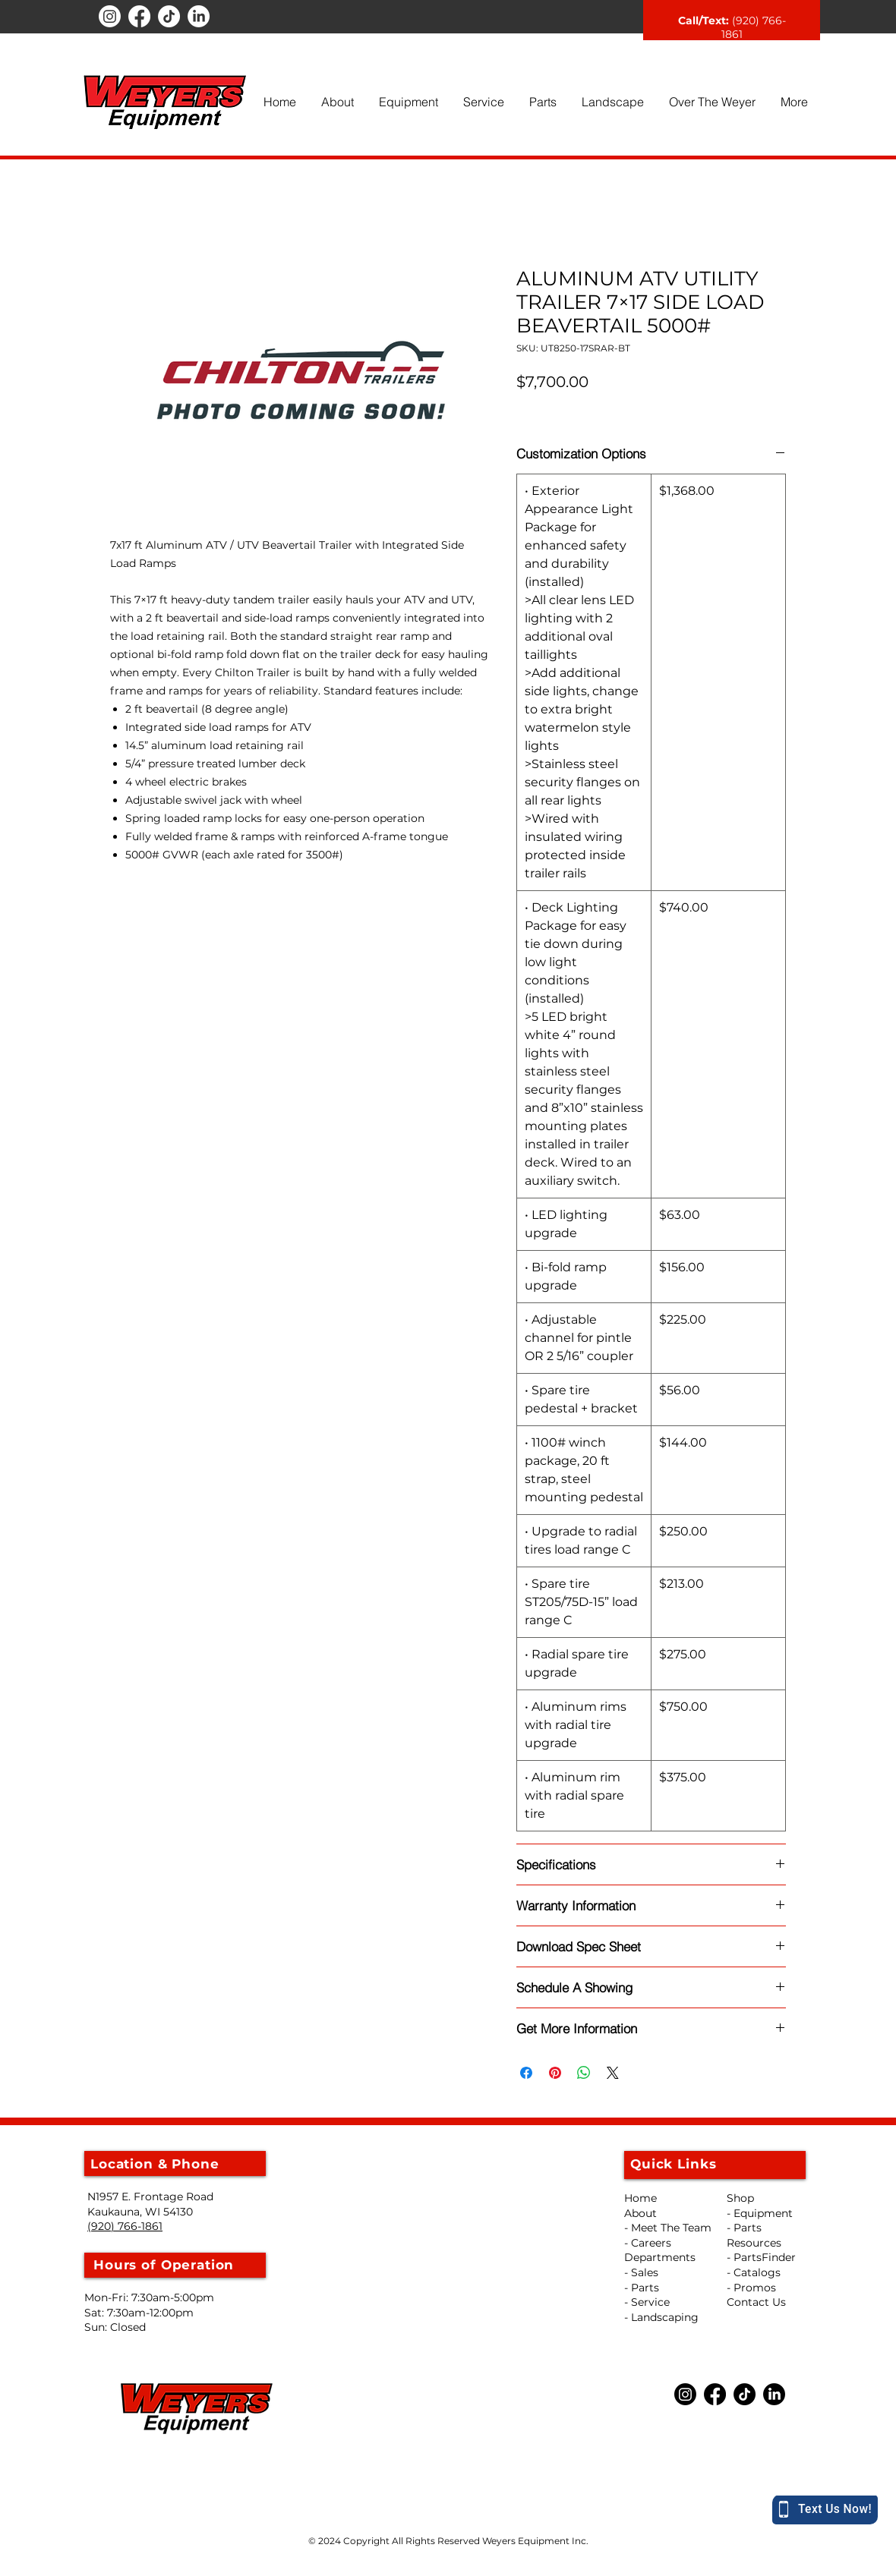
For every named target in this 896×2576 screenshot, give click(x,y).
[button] (337, 101)
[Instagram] (110, 16)
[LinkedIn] (199, 16)
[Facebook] (139, 16)
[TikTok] (169, 16)
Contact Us (756, 2302)
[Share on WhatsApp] (584, 2073)
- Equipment (760, 2213)
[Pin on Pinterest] (555, 2073)
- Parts (744, 2227)
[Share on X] (613, 2073)
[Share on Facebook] (526, 2073)
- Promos (751, 2287)
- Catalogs (754, 2272)
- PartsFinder (761, 2257)
